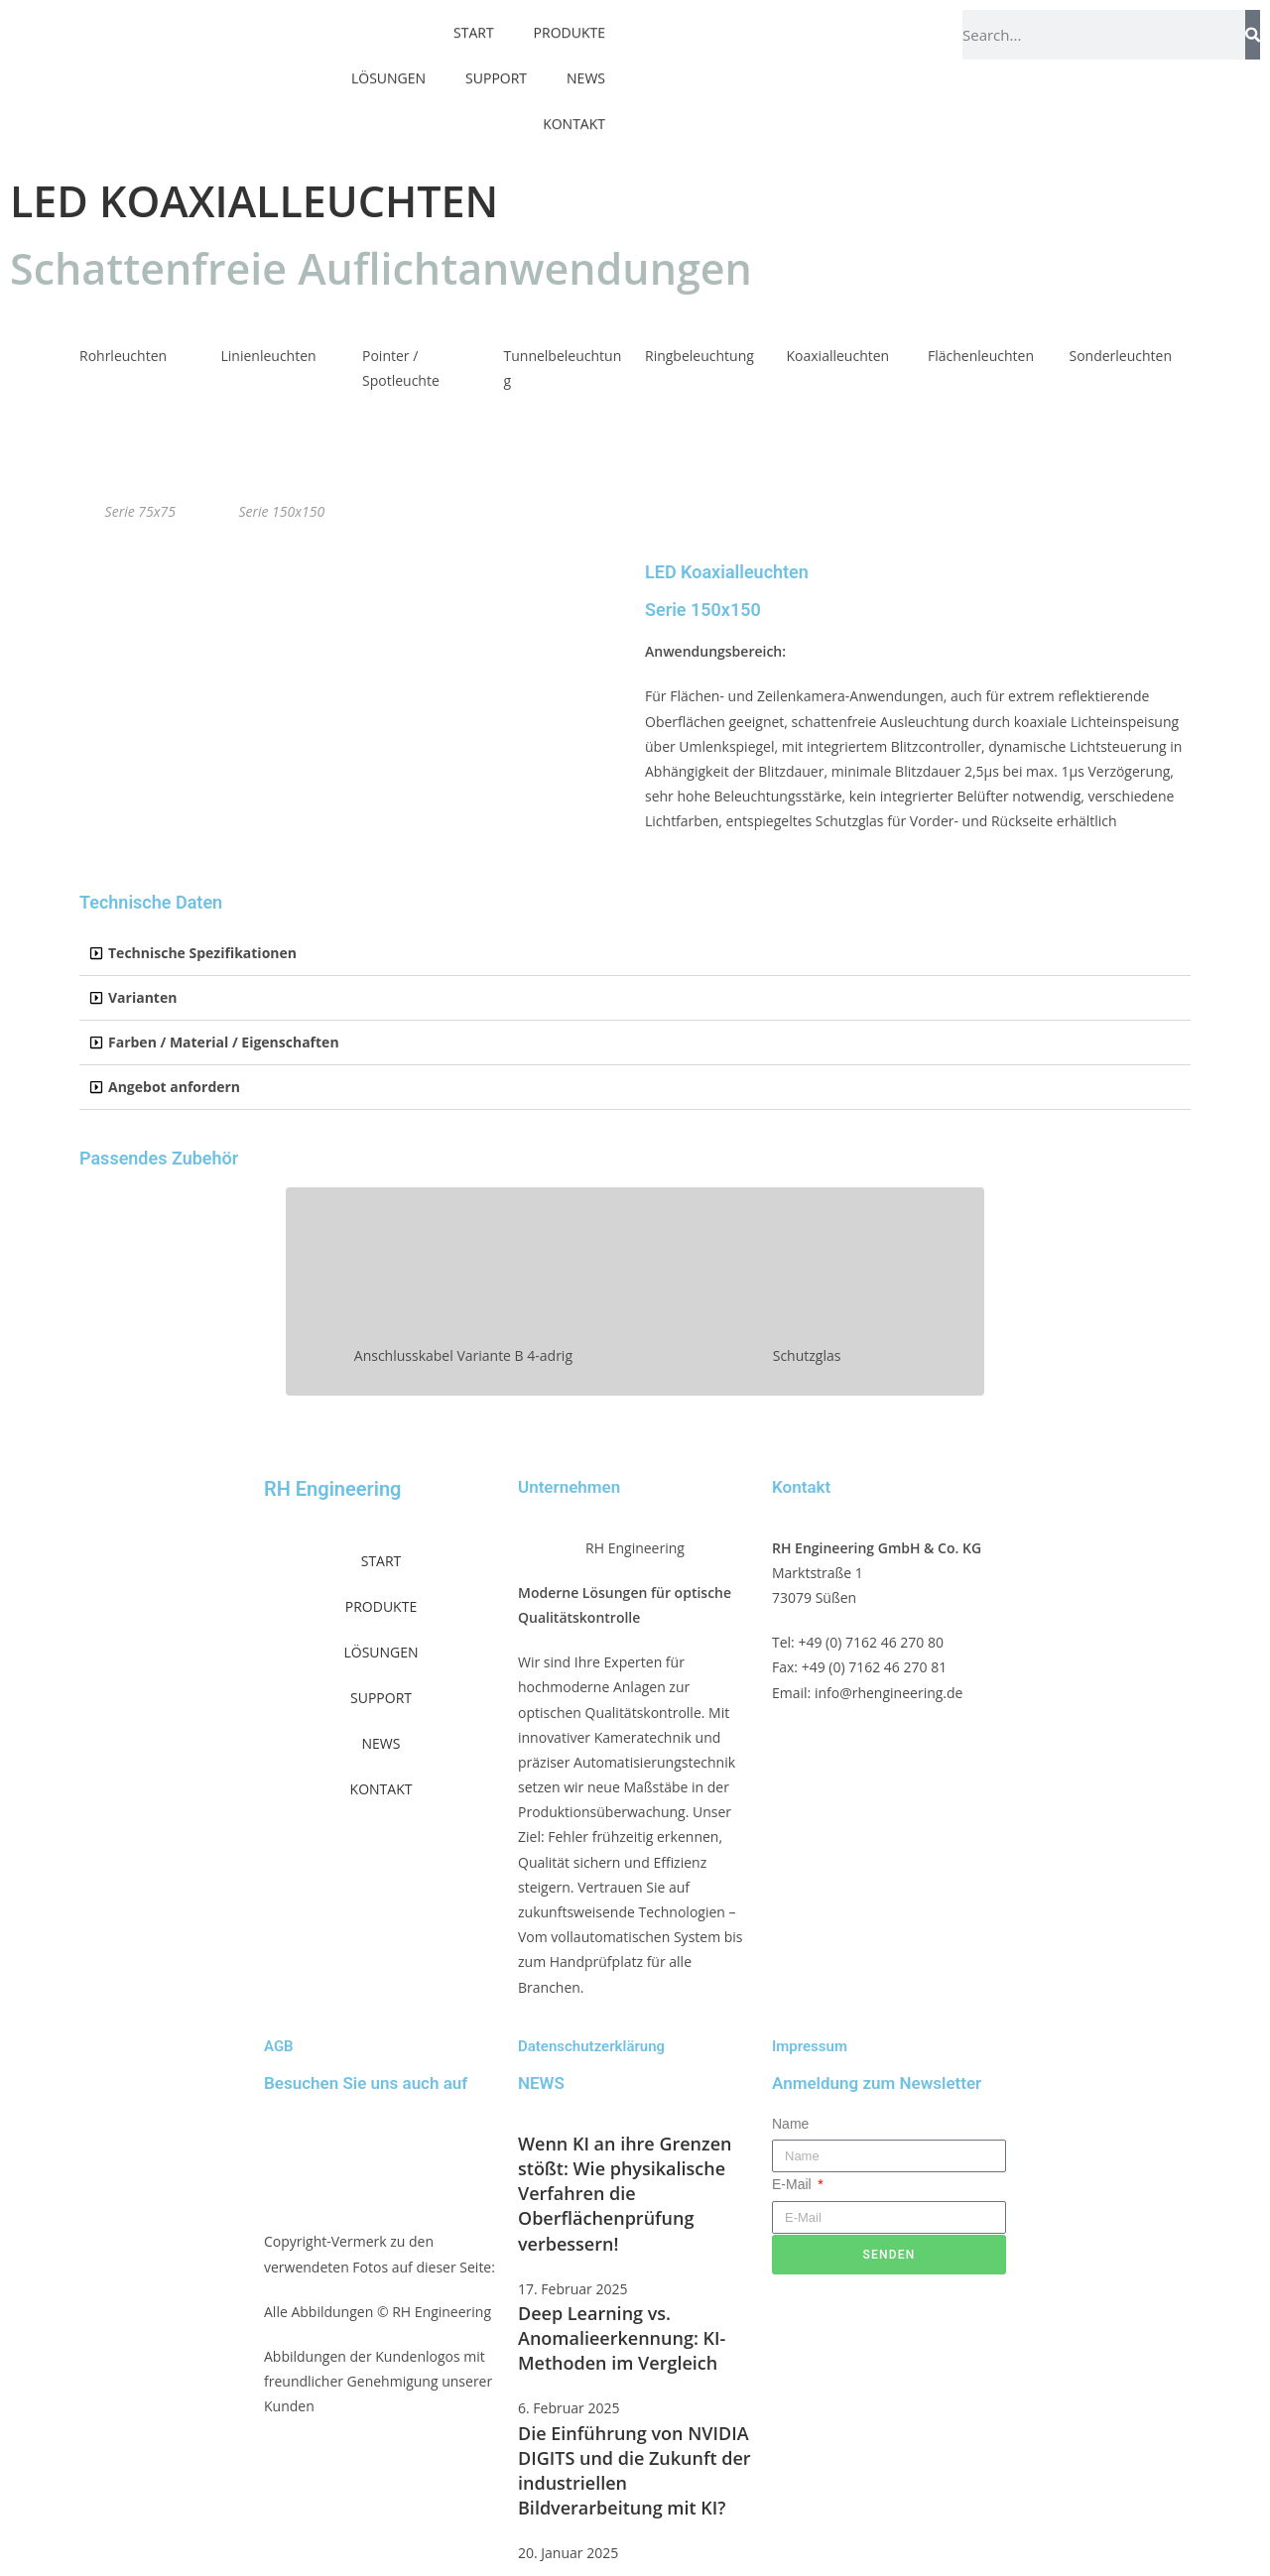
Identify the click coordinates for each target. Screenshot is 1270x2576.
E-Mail (794, 2184)
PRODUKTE (381, 1606)
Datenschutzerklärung (591, 2046)
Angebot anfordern (174, 1086)
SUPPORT (496, 60)
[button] (635, 953)
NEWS (586, 60)
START (381, 1560)
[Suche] (1252, 35)
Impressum (809, 2046)
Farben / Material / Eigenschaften (223, 1042)
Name (790, 2124)
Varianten (142, 997)
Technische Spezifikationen (202, 952)
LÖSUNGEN (388, 60)
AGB (279, 2046)
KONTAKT (574, 105)
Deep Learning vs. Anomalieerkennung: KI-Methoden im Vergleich (621, 2338)
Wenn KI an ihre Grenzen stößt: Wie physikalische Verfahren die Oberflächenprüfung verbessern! (624, 2194)
